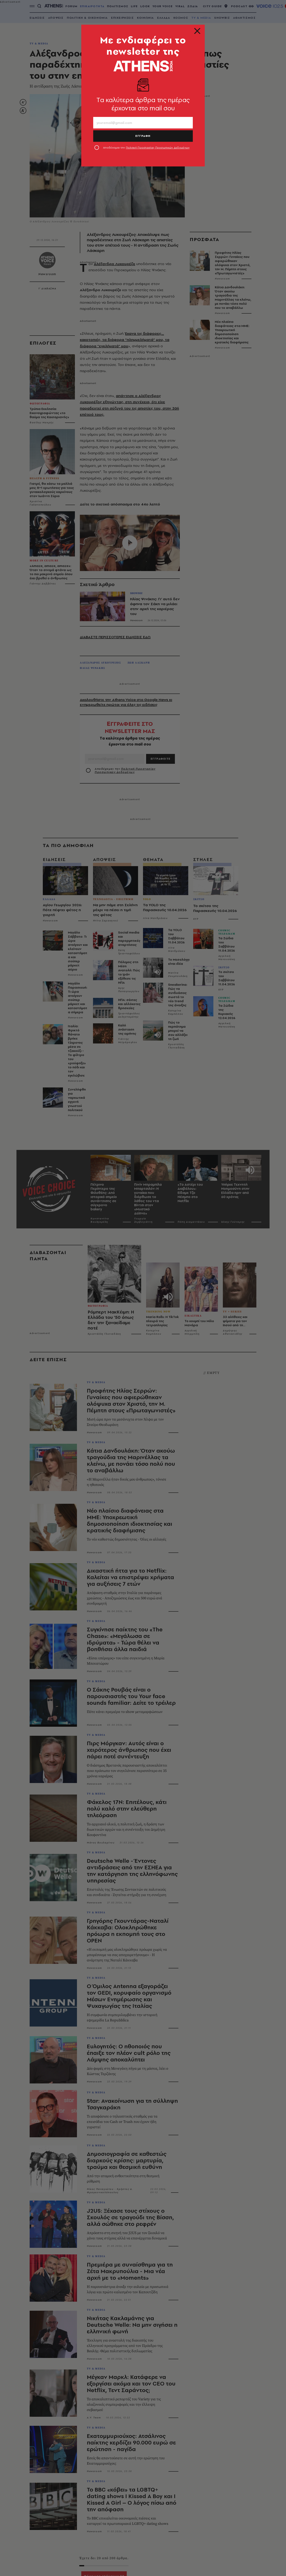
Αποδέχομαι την (146, 147)
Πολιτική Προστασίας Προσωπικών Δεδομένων (158, 147)
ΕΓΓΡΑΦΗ (143, 136)
